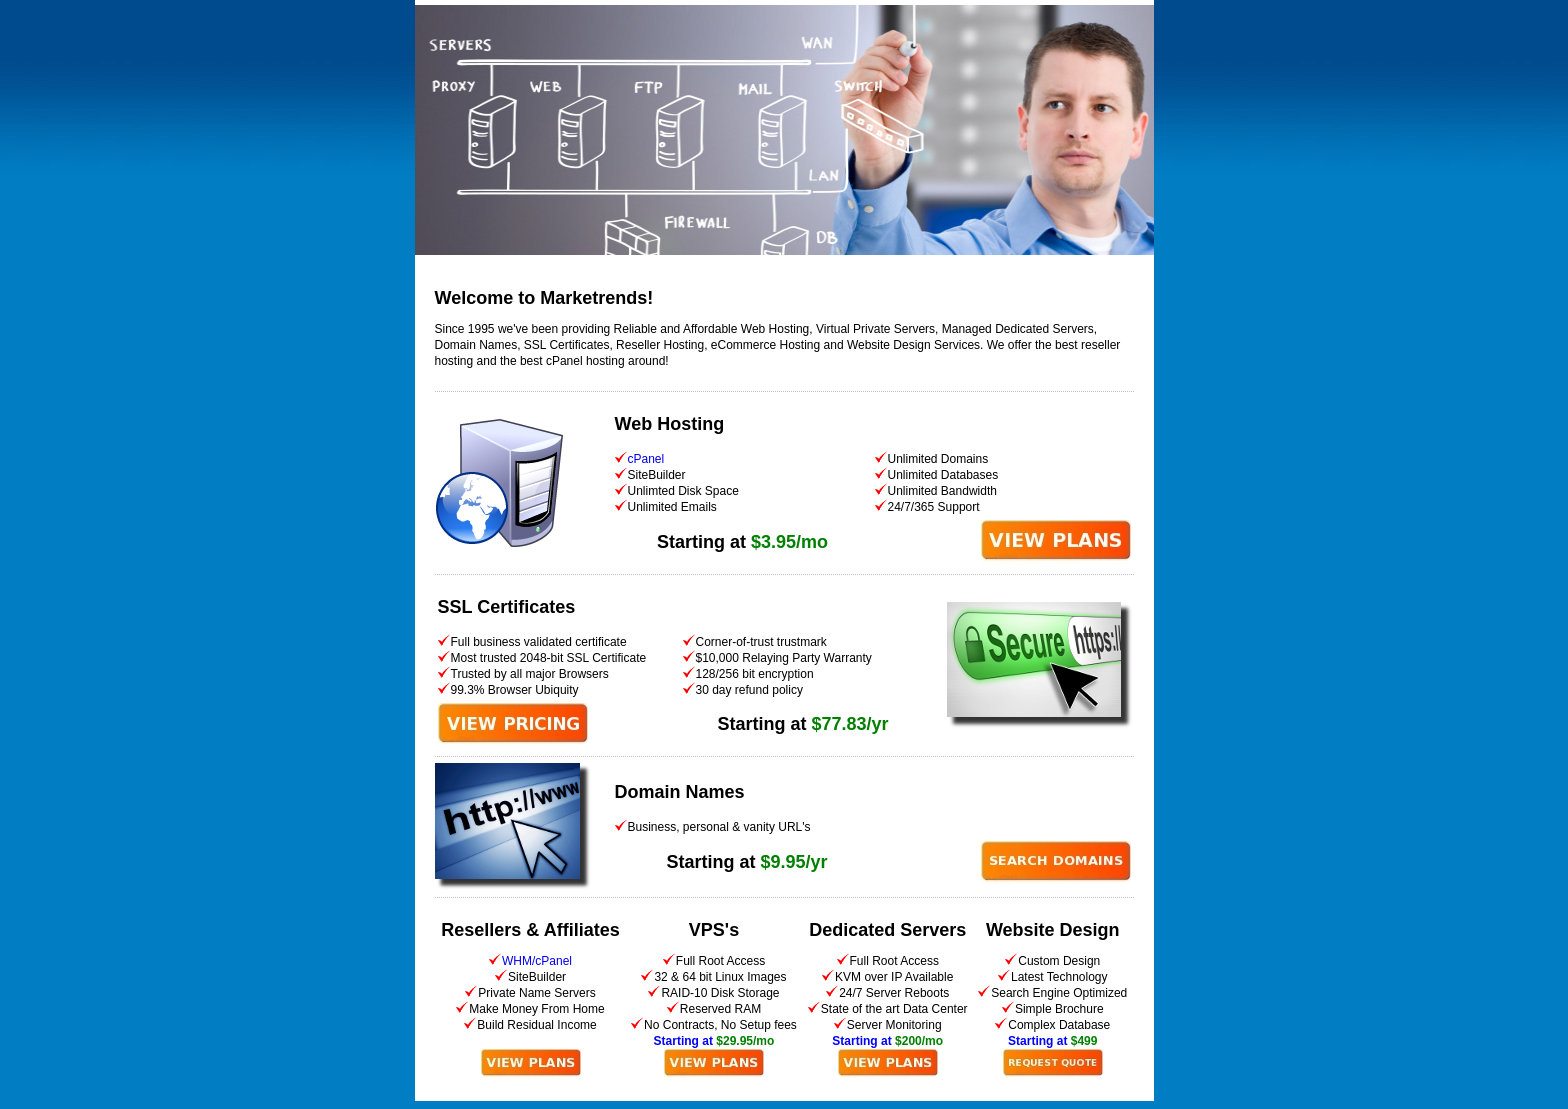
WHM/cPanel (537, 961)
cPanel (646, 459)
